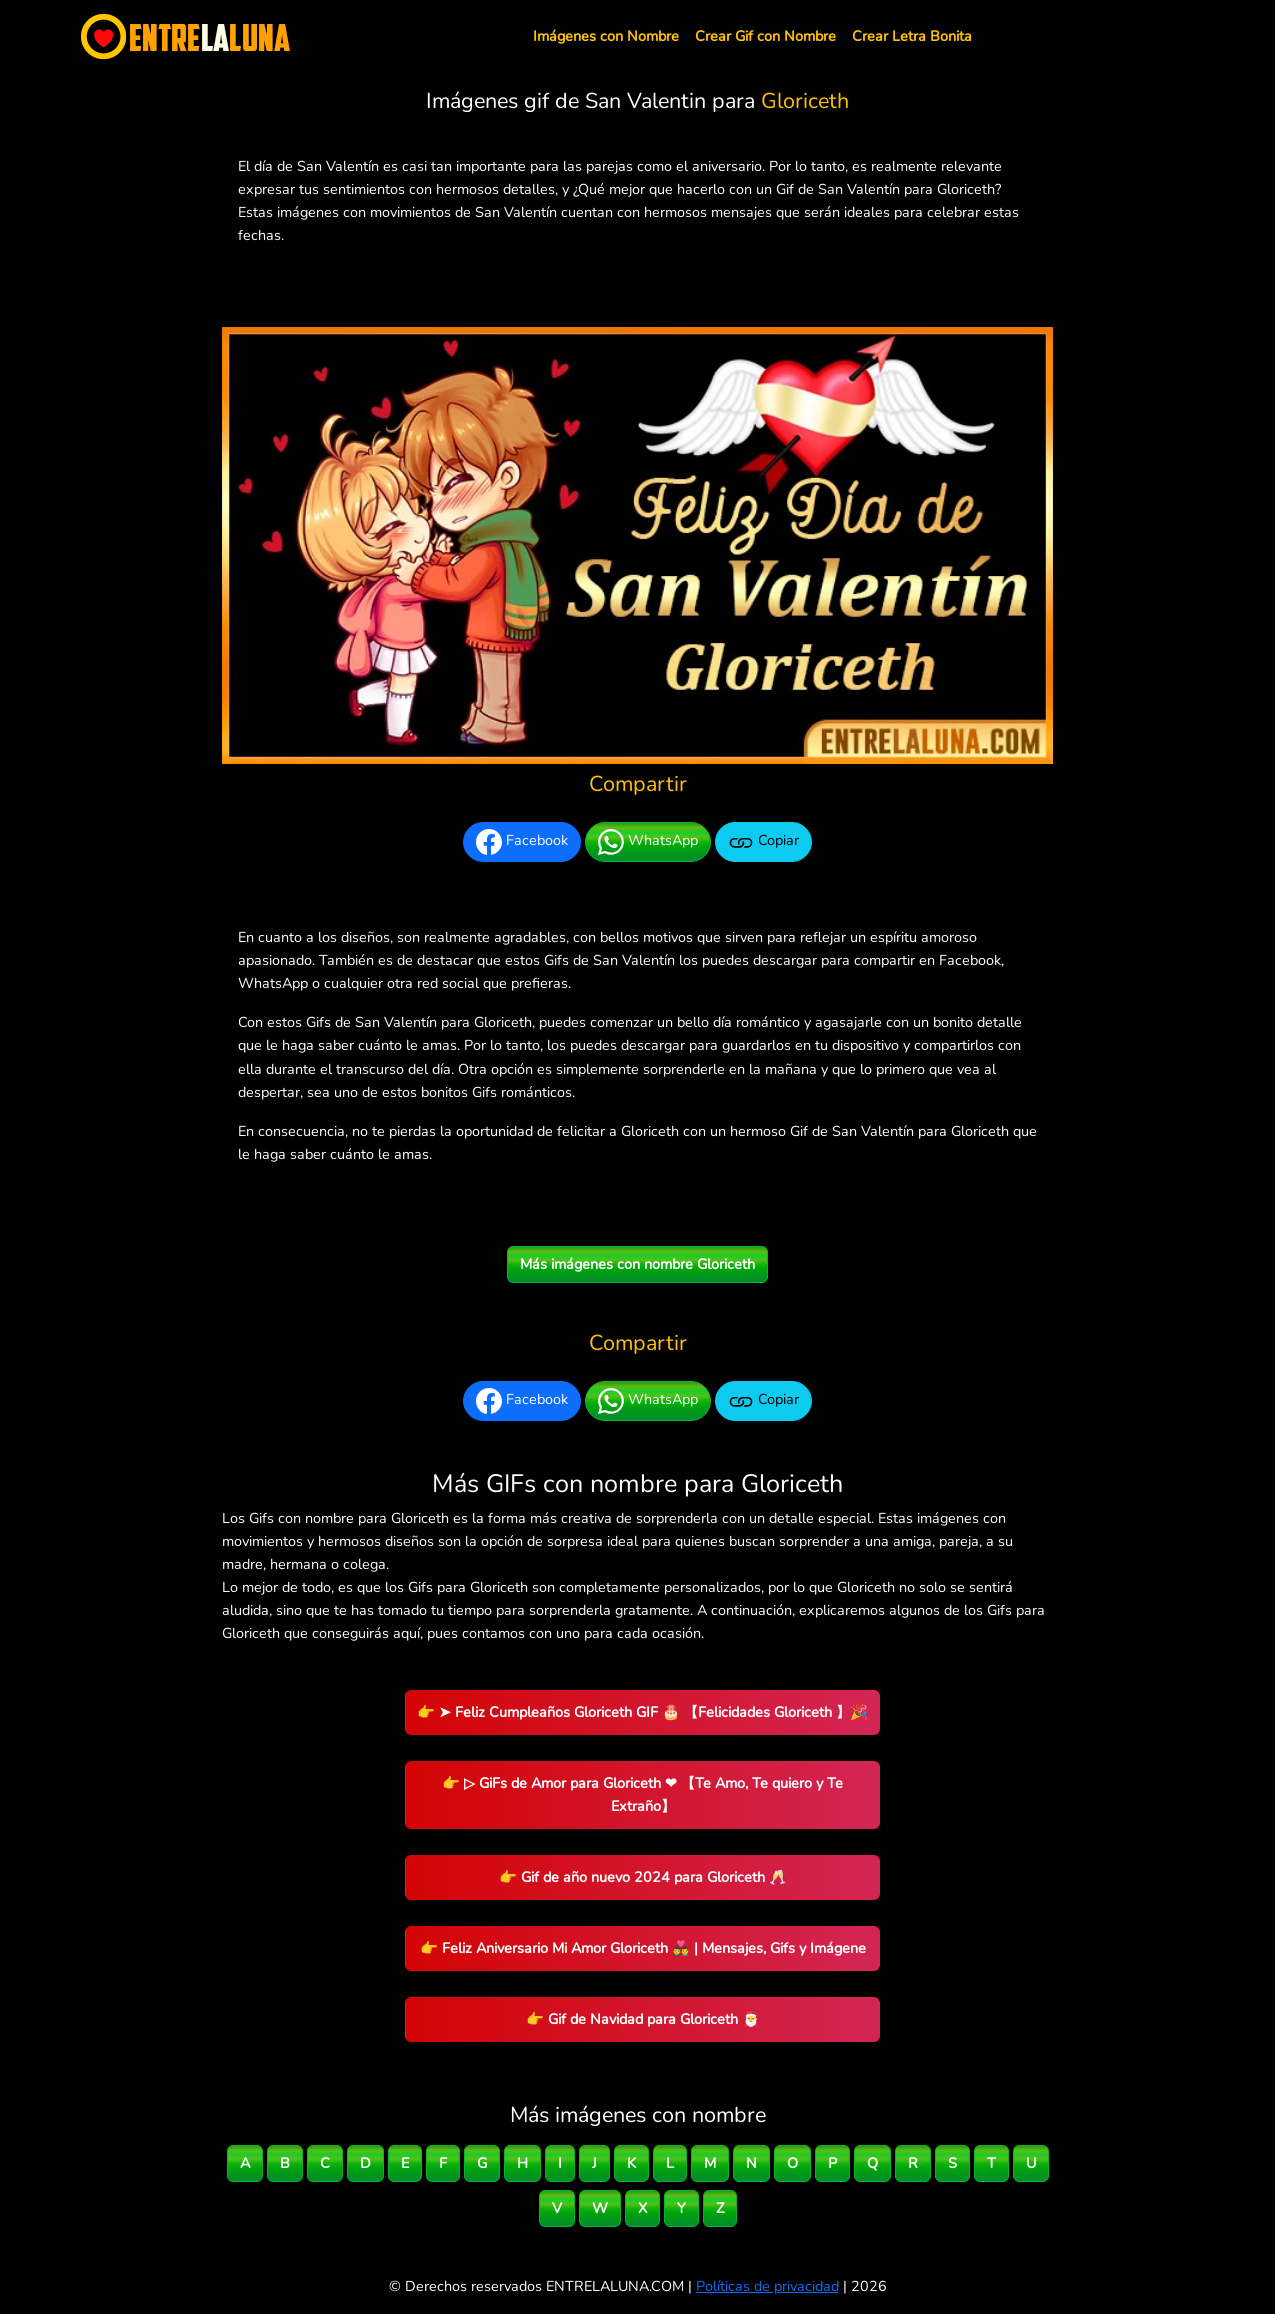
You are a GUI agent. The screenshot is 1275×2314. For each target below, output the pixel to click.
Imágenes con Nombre (606, 36)
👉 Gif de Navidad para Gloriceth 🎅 (643, 2019)
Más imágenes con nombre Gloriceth (637, 1264)
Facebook (522, 842)
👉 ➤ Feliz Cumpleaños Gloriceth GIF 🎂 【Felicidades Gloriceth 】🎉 (642, 1712)
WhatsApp (648, 842)
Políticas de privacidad (767, 2286)
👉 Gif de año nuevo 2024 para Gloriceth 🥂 (643, 1877)
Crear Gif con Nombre (765, 36)
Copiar (763, 842)
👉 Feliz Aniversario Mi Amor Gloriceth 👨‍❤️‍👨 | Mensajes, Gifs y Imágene (643, 1948)
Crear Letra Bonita (912, 36)
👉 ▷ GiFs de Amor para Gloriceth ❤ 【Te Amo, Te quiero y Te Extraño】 (642, 1794)
